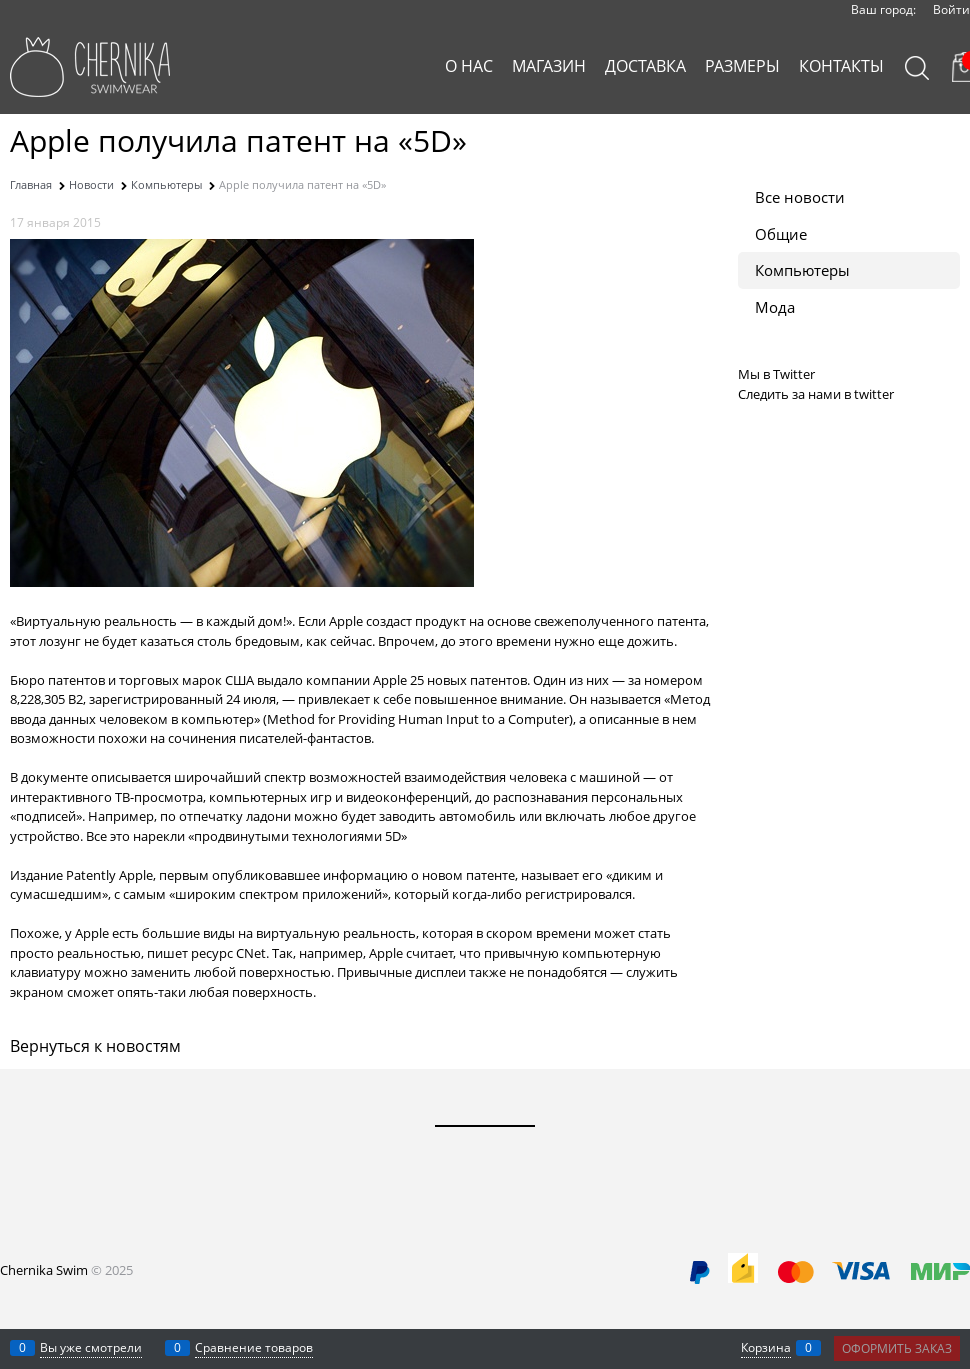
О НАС (469, 66)
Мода (775, 307)
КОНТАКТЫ (841, 66)
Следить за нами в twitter (816, 394)
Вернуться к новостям (95, 1046)
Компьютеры (802, 270)
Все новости (800, 197)
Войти (951, 9)
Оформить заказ (897, 1348)
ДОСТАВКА (645, 66)
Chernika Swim (44, 1270)
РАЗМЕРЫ (742, 66)
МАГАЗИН (549, 66)
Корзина (766, 1347)
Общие (781, 234)
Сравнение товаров (254, 1347)
